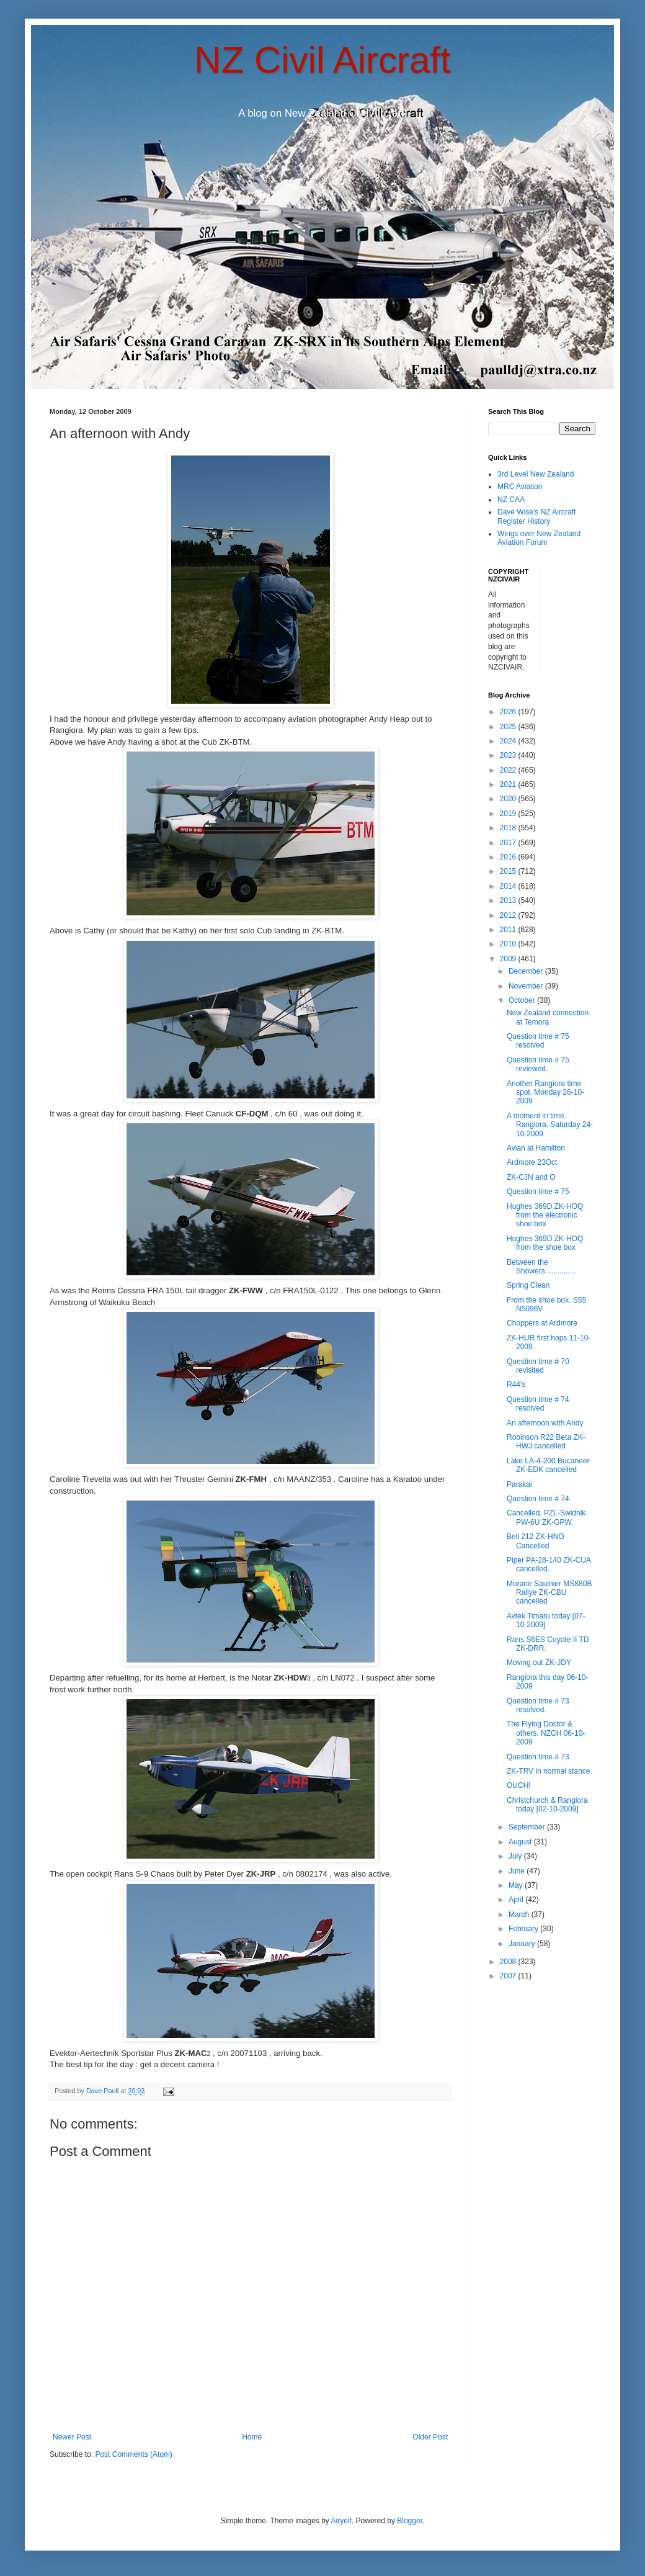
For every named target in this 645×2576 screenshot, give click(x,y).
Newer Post (72, 2437)
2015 (509, 871)
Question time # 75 (538, 1191)
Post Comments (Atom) (133, 2454)
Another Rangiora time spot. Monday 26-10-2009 (545, 1092)
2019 (509, 813)
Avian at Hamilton (536, 1148)
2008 (509, 1961)
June (518, 1871)
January (523, 1943)
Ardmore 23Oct (532, 1162)
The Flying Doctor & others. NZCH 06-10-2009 (546, 1733)
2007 (509, 1976)
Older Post (430, 2437)
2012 (509, 915)
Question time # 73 (538, 1756)
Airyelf (341, 2520)
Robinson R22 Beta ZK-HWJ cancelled (546, 1441)
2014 (509, 886)
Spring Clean (528, 1285)
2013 (509, 900)
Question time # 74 (538, 1498)
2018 (509, 828)
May (517, 1885)
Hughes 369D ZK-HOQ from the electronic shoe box (545, 1215)
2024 (509, 741)
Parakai (519, 1484)
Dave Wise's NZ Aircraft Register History (536, 516)
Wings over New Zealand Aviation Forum (538, 538)
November (527, 986)
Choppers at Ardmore (542, 1323)
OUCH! (519, 1785)
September (528, 1827)
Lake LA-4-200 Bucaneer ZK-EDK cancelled (548, 1465)
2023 (509, 755)
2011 (509, 929)
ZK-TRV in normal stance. (549, 1771)
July (516, 1856)
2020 (509, 798)
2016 (509, 857)
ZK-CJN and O (531, 1177)
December (527, 971)
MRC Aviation (519, 486)
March (520, 1914)
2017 (509, 842)
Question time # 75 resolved (538, 1040)
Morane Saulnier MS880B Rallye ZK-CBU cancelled (549, 1592)
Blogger (409, 2520)
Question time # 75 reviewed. (538, 1064)
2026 (509, 711)
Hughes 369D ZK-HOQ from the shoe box (545, 1243)
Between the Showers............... (541, 1266)
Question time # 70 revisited (538, 1366)
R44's (516, 1384)
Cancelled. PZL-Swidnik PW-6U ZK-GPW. (546, 1517)
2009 (509, 958)
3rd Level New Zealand (535, 474)
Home (252, 2437)
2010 (509, 944)
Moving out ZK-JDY (539, 1662)
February (524, 1928)
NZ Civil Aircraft (322, 60)
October (523, 1000)
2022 (509, 770)
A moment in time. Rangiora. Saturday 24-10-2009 (550, 1124)
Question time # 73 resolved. (538, 1705)
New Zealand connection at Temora (548, 1017)
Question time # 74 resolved (538, 1403)
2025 (509, 726)
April (517, 1899)
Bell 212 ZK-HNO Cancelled (535, 1541)
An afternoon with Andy (545, 1423)
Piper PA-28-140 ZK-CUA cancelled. (548, 1564)
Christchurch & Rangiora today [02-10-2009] (547, 1804)
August (521, 1842)
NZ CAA (511, 499)
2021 (509, 784)
